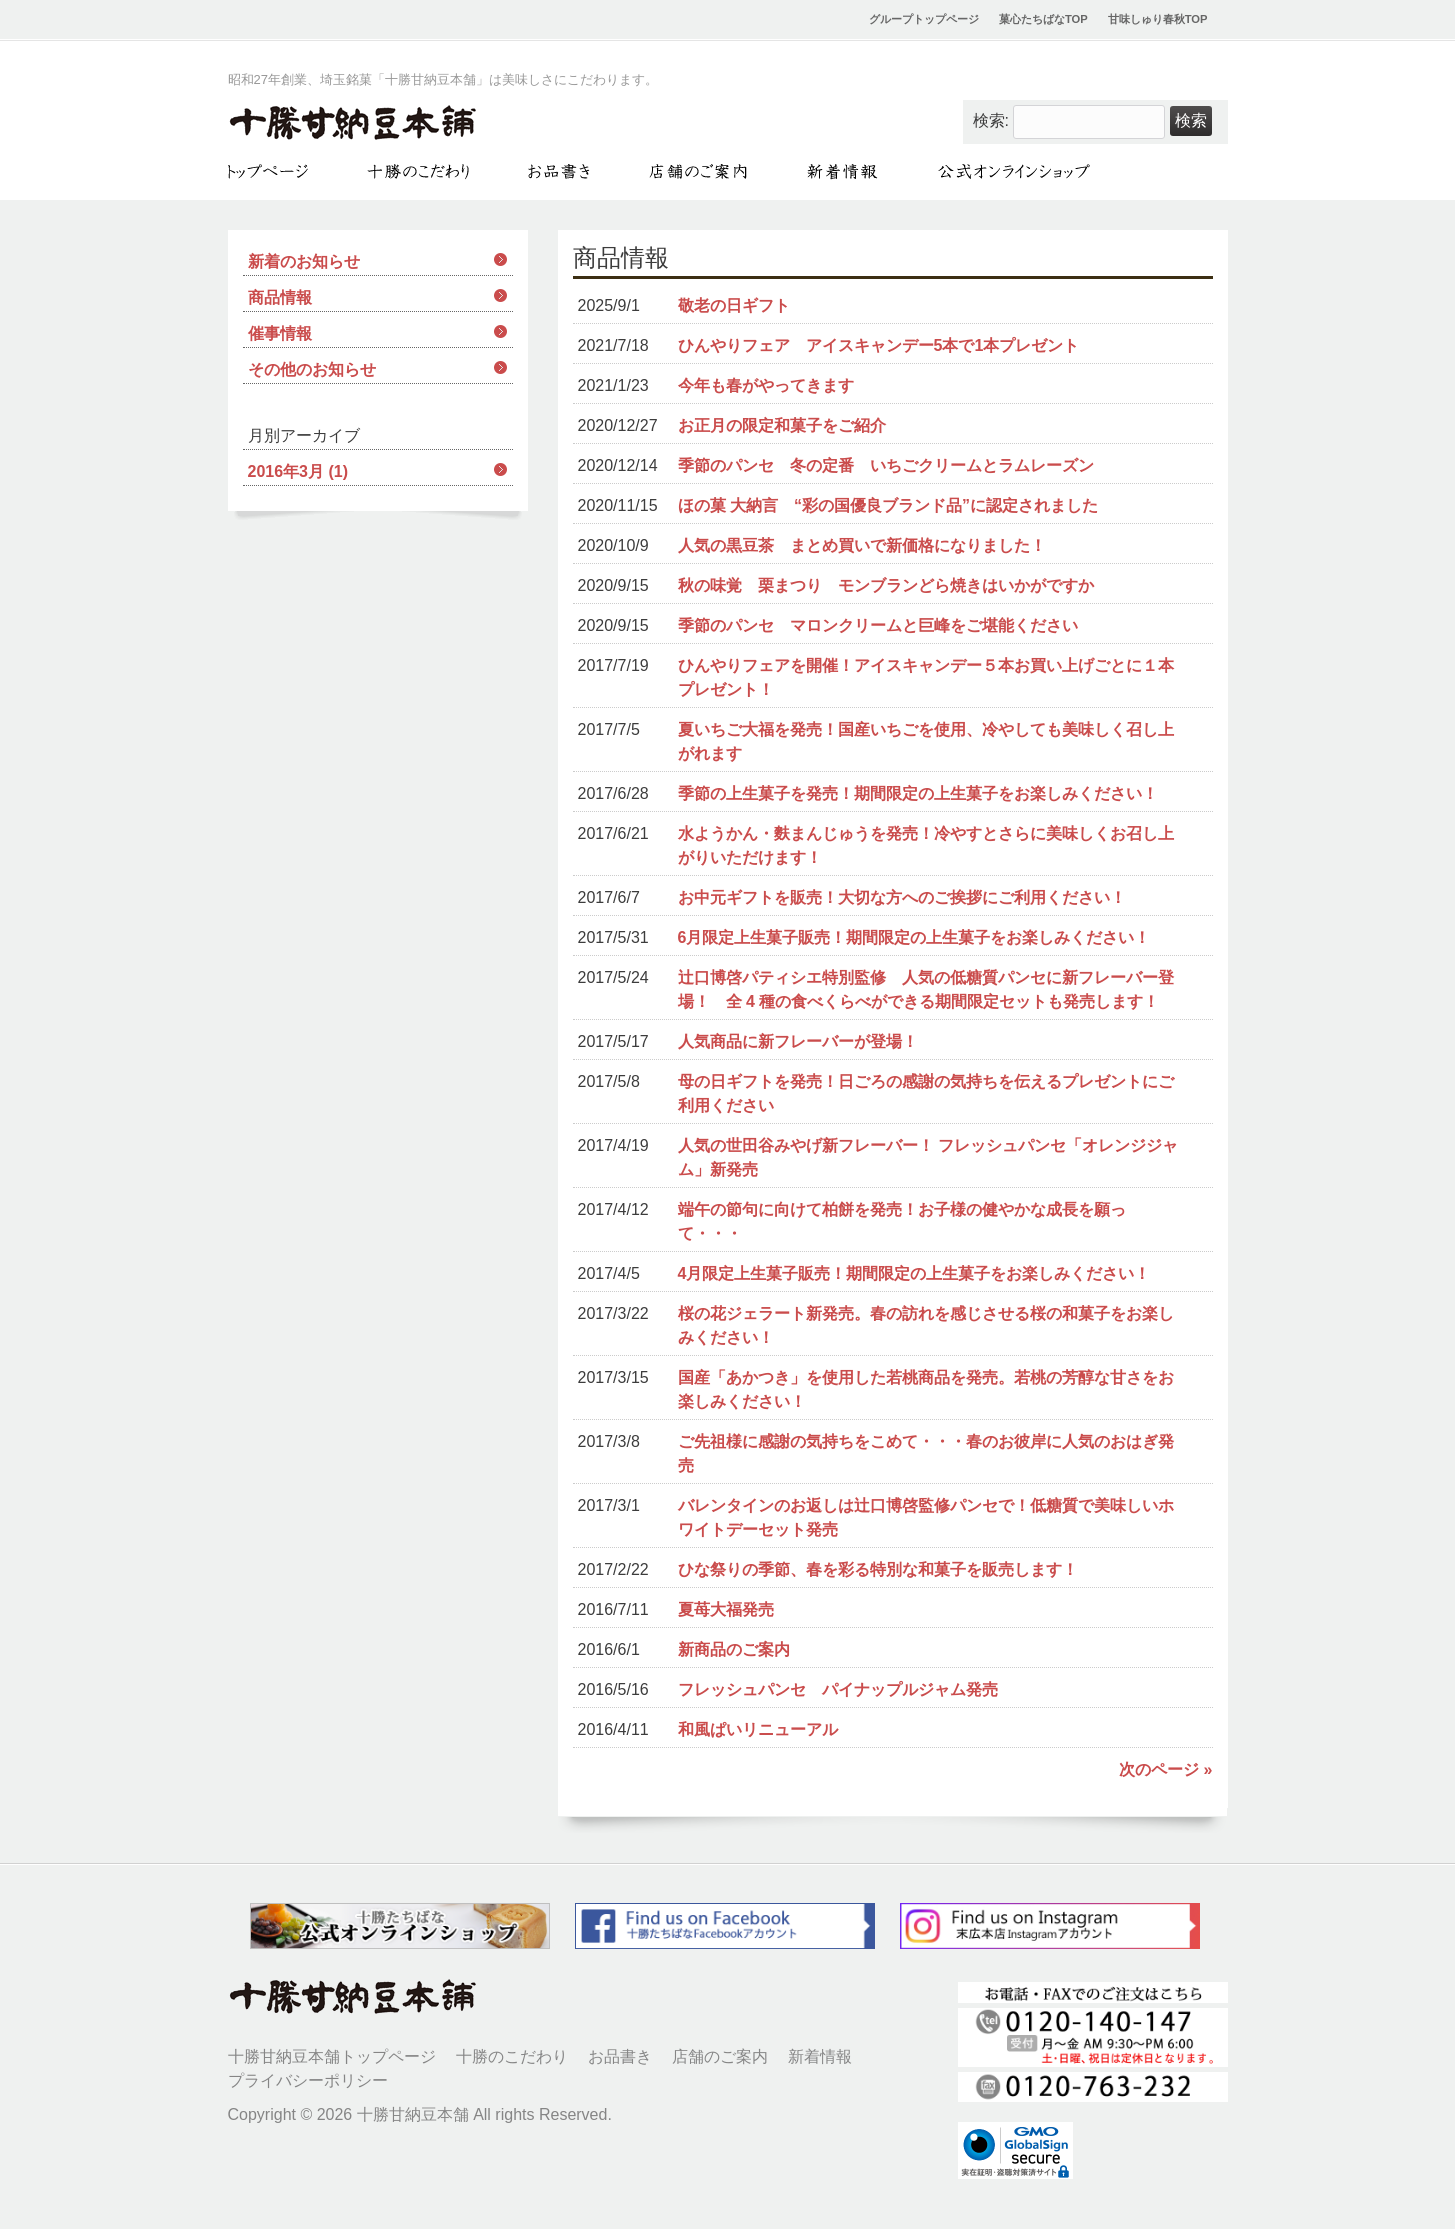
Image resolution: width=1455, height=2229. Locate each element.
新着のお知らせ (304, 261)
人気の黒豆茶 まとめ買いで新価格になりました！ (862, 545)
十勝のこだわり (512, 2056)
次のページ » (1165, 1769)
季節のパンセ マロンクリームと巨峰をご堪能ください (878, 625)
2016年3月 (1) (298, 471)
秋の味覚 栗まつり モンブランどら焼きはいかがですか (886, 585)
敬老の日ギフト (734, 305)
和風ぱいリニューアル (758, 1729)
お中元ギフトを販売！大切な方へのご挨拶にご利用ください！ (902, 897)
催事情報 (280, 333)
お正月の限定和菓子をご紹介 (782, 425)
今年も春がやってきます (766, 385)
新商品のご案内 (734, 1649)
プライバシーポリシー (308, 2080)
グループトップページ (924, 19)
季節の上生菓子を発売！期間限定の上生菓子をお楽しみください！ (918, 793)
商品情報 (280, 297)
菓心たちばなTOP (1043, 19)
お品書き (620, 2056)
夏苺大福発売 (726, 1609)
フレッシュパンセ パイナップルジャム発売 (838, 1689)
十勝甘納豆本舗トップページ (332, 2056)
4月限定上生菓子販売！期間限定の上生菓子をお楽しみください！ (914, 1273)
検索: (991, 120)
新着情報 (820, 2056)
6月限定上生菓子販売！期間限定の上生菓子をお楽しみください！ (914, 937)
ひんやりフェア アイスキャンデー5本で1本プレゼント (879, 345)
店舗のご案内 (720, 2056)
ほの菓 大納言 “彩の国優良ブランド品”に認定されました (888, 505)
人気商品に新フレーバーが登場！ (798, 1041)
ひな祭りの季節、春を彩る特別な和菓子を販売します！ (878, 1569)
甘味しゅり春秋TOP (1158, 19)
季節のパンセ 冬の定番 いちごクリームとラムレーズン (886, 465)
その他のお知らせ (312, 369)
